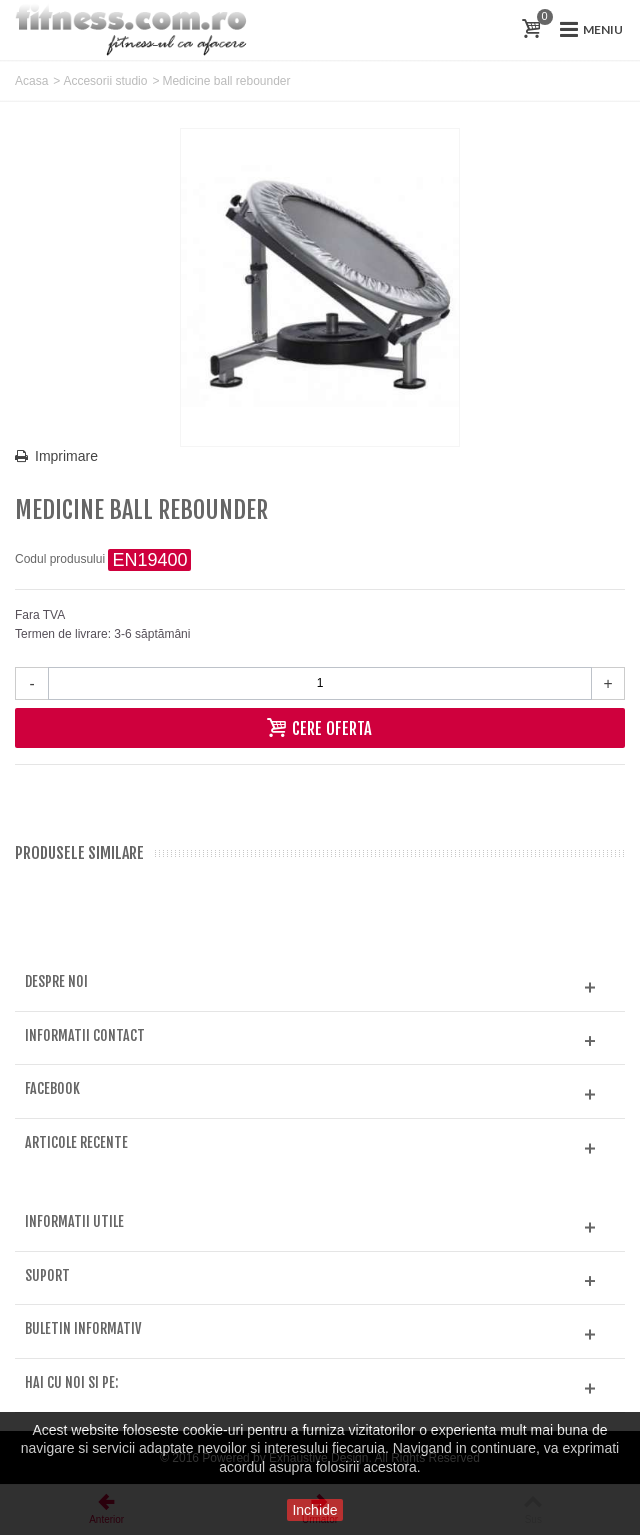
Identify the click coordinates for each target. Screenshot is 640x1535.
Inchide (314, 1510)
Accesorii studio (105, 81)
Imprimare (66, 456)
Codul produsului (60, 559)
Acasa (31, 81)
